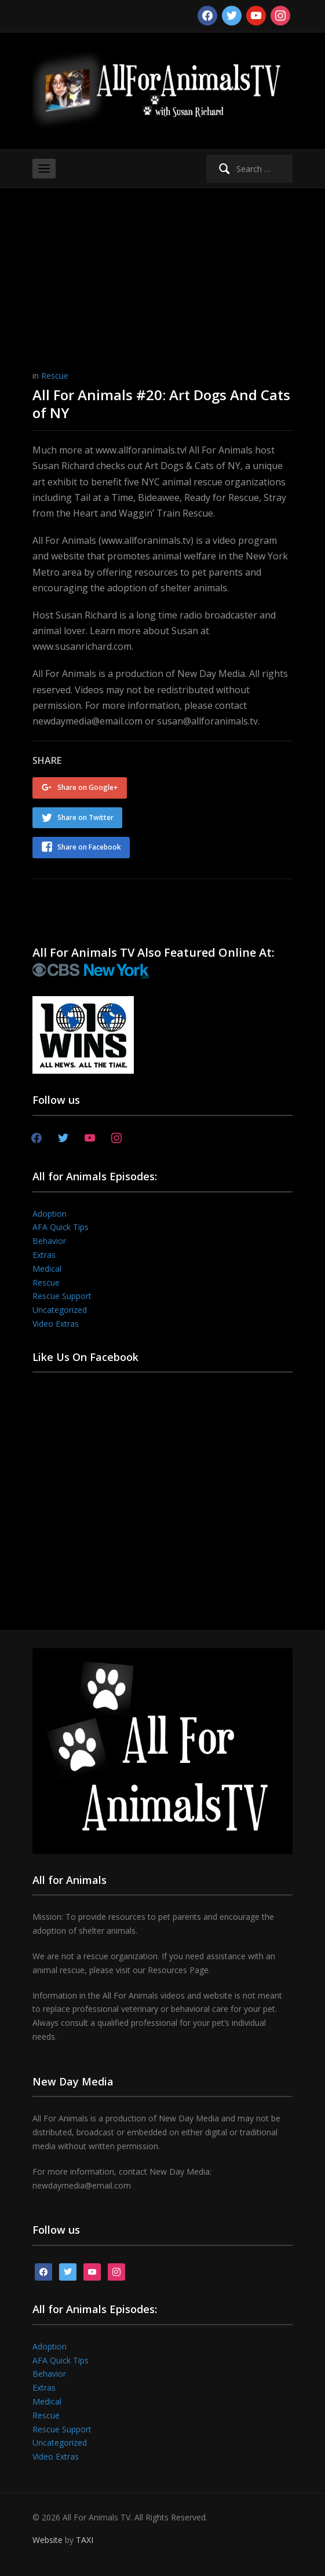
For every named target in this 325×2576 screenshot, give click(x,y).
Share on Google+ (87, 787)
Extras (44, 1254)
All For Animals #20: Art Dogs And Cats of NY (161, 403)
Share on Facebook (89, 847)
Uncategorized (59, 1309)
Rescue (54, 375)
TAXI (84, 2539)
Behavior (49, 1240)
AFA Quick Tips (60, 1226)
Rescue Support (62, 1295)
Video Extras (55, 1323)
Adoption (49, 1213)
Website (47, 2539)
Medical (46, 1268)
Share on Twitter (85, 817)
